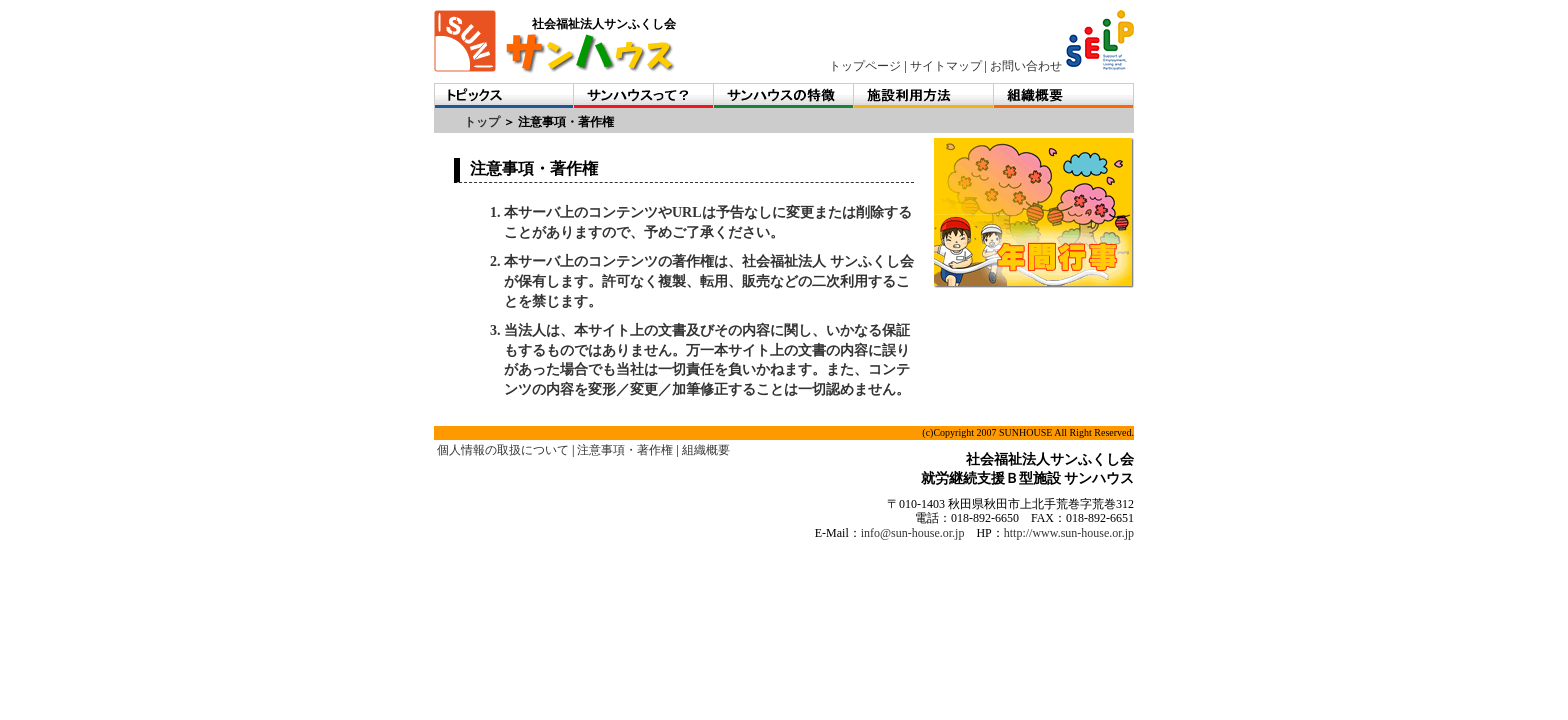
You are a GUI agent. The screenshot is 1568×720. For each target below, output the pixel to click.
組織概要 (706, 450)
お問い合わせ (1026, 66)
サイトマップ (946, 66)
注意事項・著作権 (625, 450)
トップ (482, 122)
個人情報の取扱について (503, 450)
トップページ (865, 66)
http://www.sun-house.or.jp (1069, 533)
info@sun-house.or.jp (913, 533)
